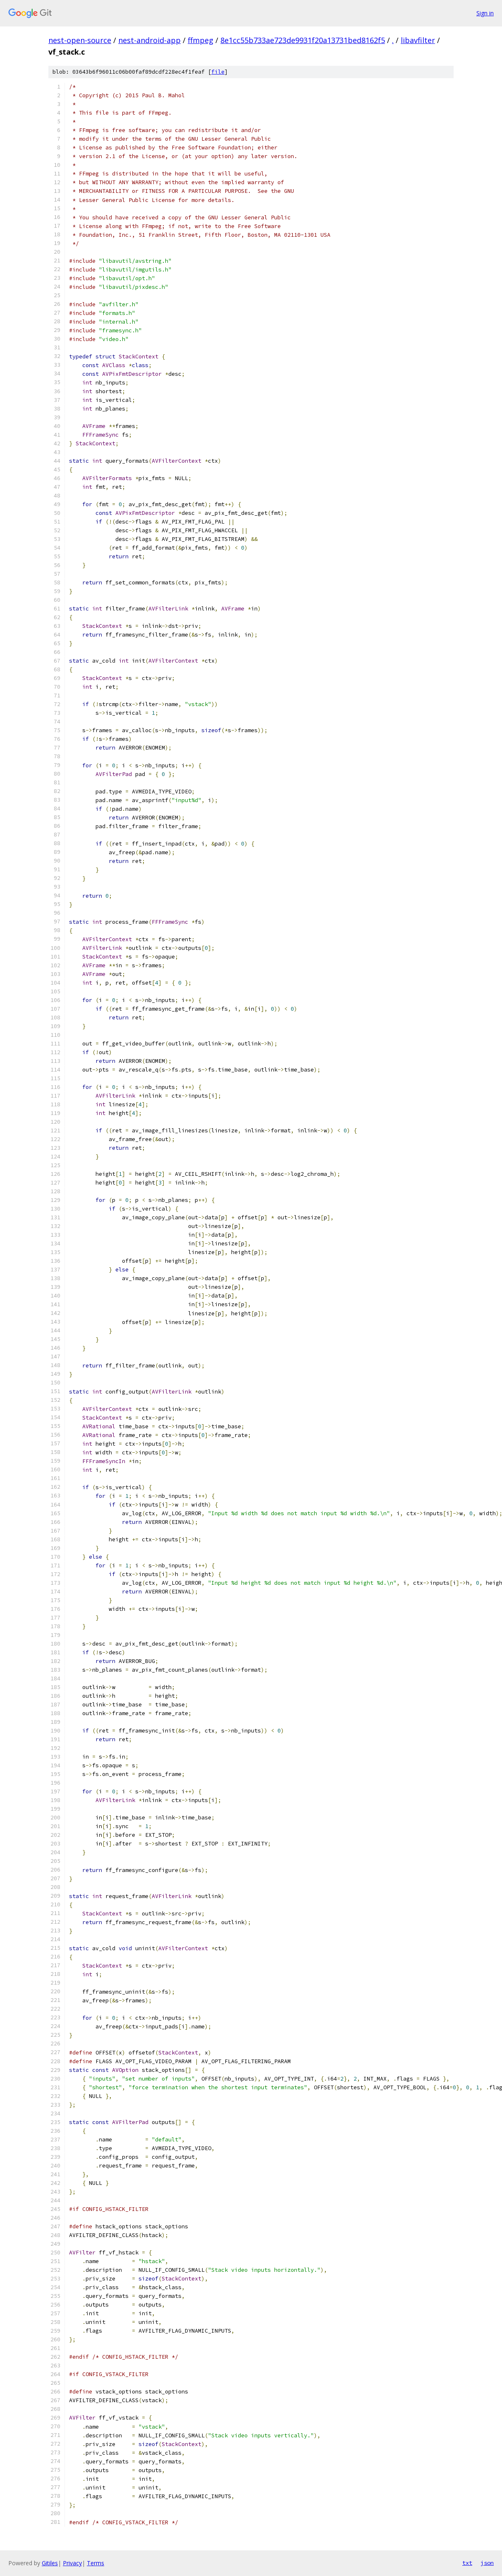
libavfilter (418, 40)
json (487, 2562)
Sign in (485, 13)
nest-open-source (79, 40)
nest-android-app (149, 40)
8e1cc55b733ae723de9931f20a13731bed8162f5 (302, 40)
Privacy (72, 2563)
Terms (95, 2563)
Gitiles (50, 2563)
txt (467, 2562)
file (218, 71)
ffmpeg (200, 40)
